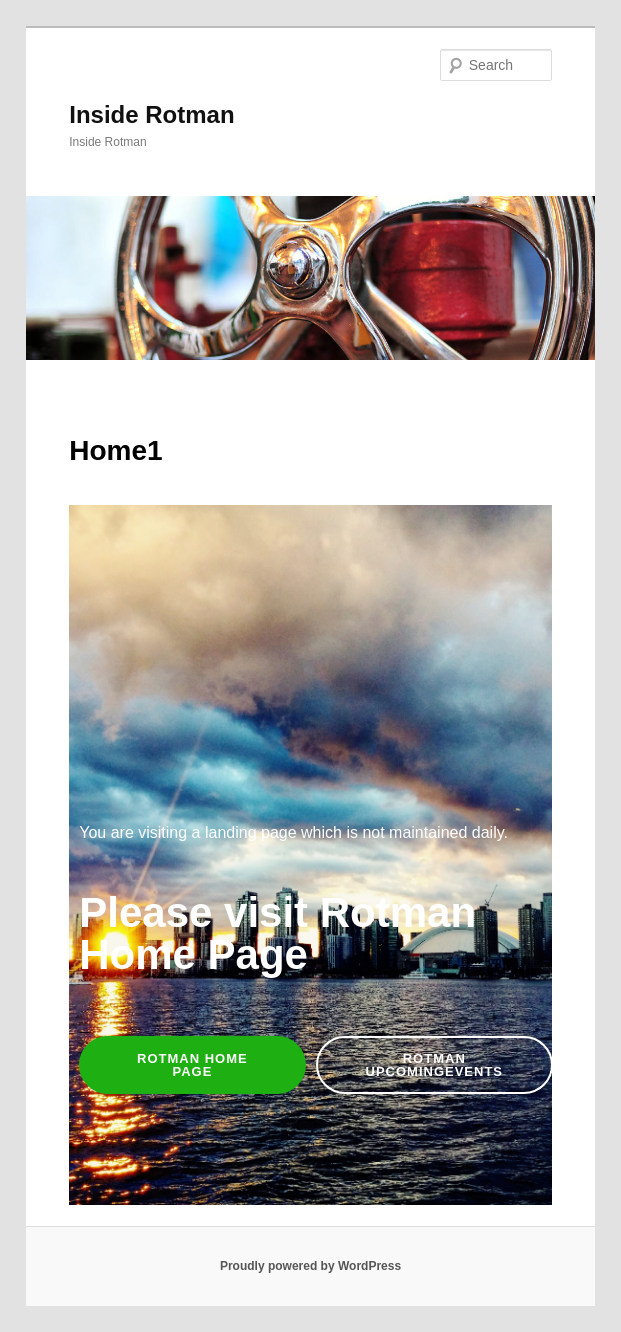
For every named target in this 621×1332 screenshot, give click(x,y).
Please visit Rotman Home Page (277, 933)
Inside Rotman (151, 114)
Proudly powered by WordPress (310, 1266)
